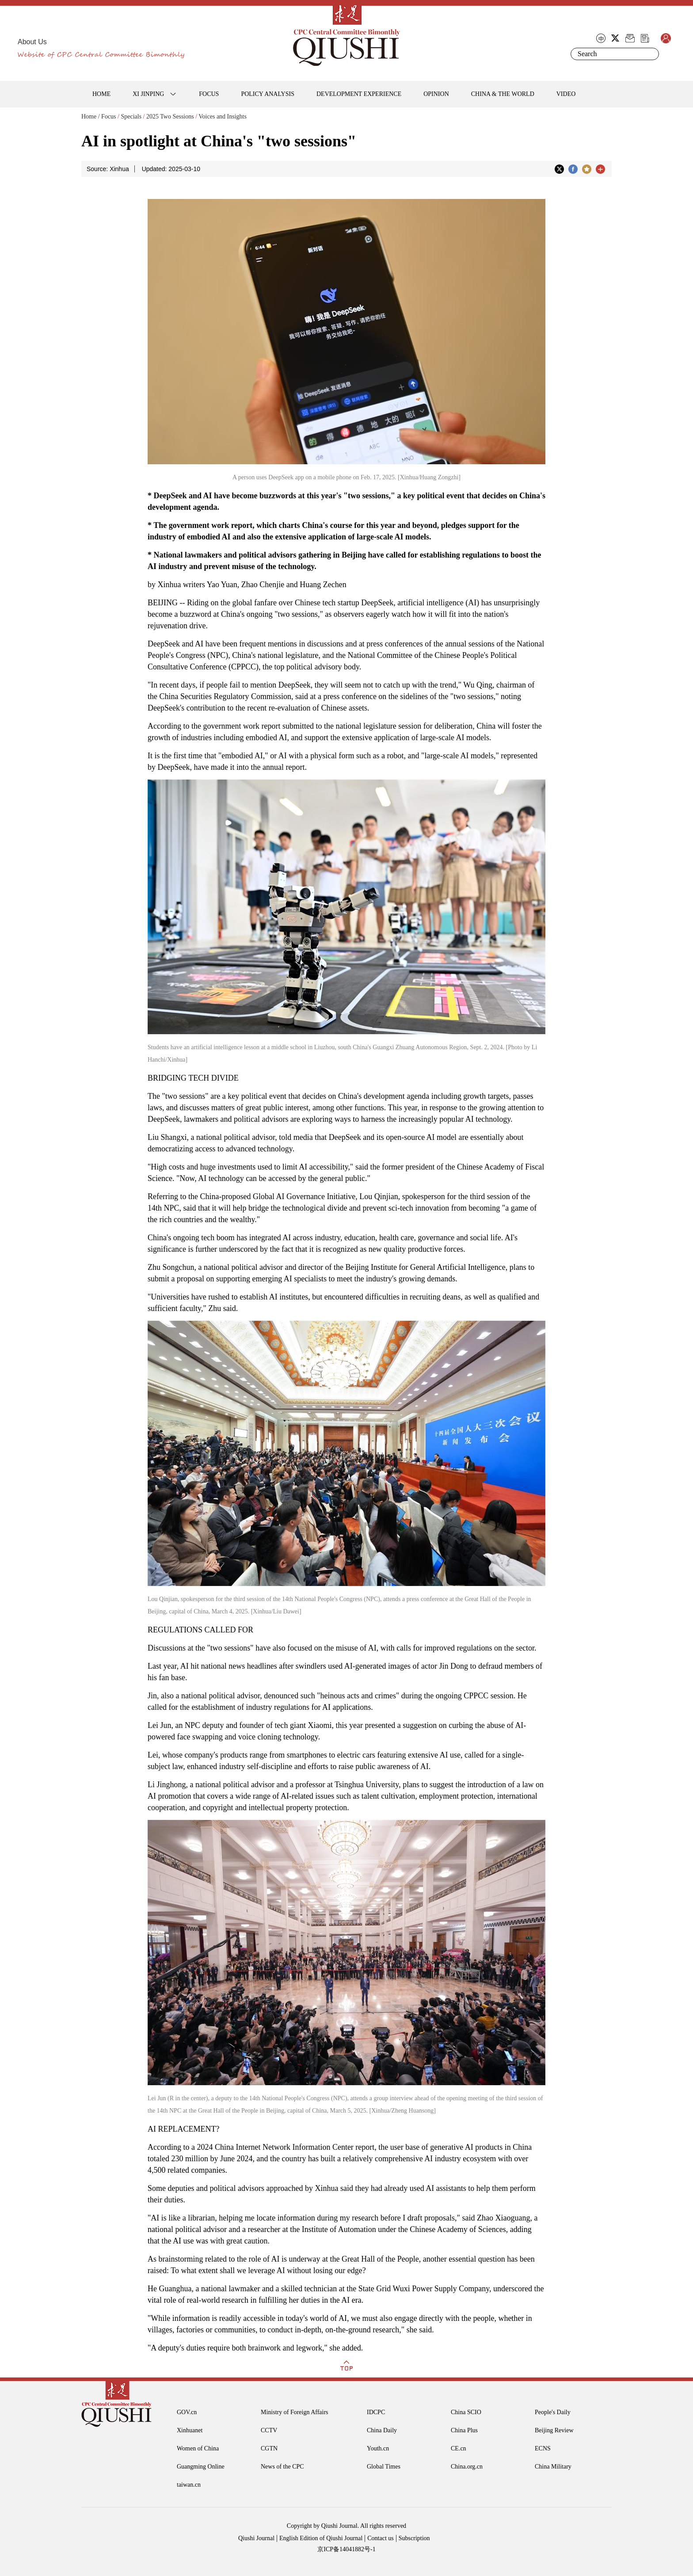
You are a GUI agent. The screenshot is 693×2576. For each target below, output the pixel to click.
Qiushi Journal (256, 2538)
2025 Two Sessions (170, 116)
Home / (90, 116)
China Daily (382, 2430)
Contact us (380, 2538)
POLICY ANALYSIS (267, 94)
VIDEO (566, 94)
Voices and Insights (222, 116)
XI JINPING (148, 94)
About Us (32, 42)
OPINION (436, 94)
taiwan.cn (189, 2484)
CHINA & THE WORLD (502, 94)
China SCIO (466, 2412)
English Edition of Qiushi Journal (320, 2538)
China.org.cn (467, 2466)
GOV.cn (187, 2412)
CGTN (269, 2448)
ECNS (543, 2448)
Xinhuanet (189, 2430)
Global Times (383, 2466)
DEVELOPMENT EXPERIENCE (358, 94)
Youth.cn (378, 2448)
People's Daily (553, 2412)
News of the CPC (282, 2466)
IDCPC (376, 2412)
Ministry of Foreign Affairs (294, 2412)
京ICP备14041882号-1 (346, 2549)
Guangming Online (201, 2466)
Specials (131, 116)
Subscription (414, 2538)
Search (651, 54)
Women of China (198, 2448)
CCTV (269, 2430)
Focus (108, 116)
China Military (553, 2466)
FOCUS (209, 94)
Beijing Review (554, 2430)
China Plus (464, 2430)
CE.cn (458, 2448)
